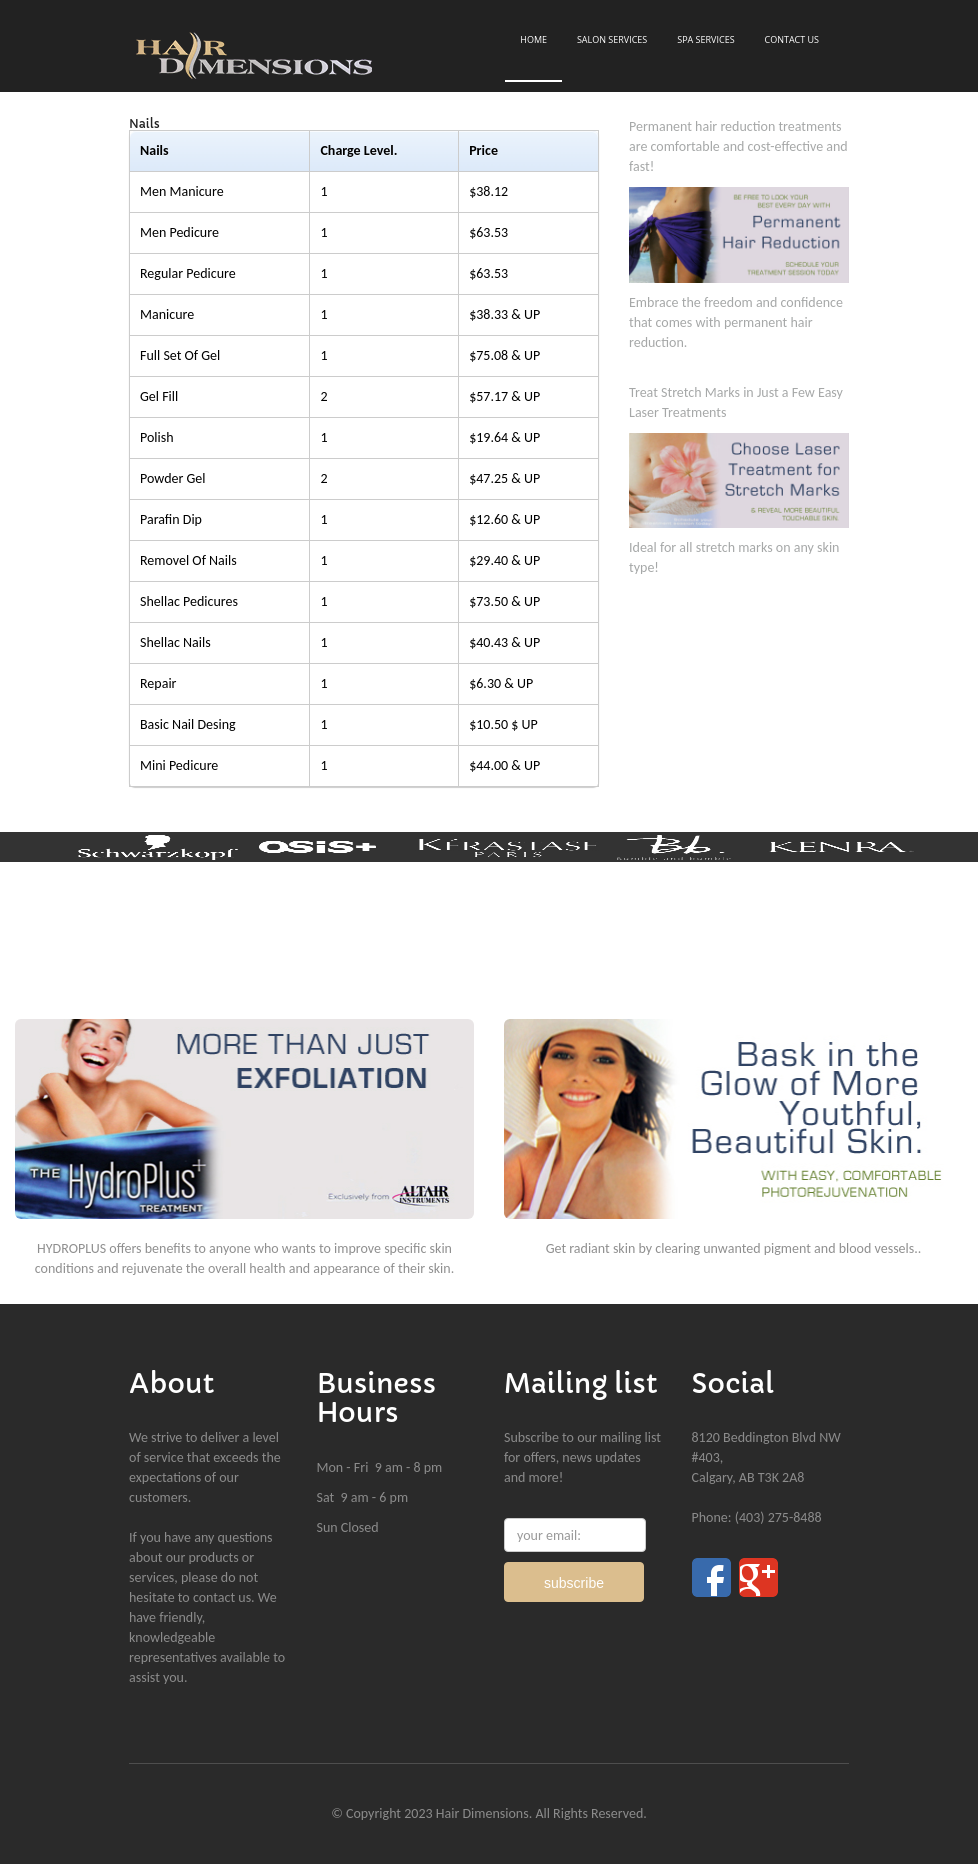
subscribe (574, 1583)
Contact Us (791, 39)
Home (533, 39)
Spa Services (705, 39)
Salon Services (612, 39)
